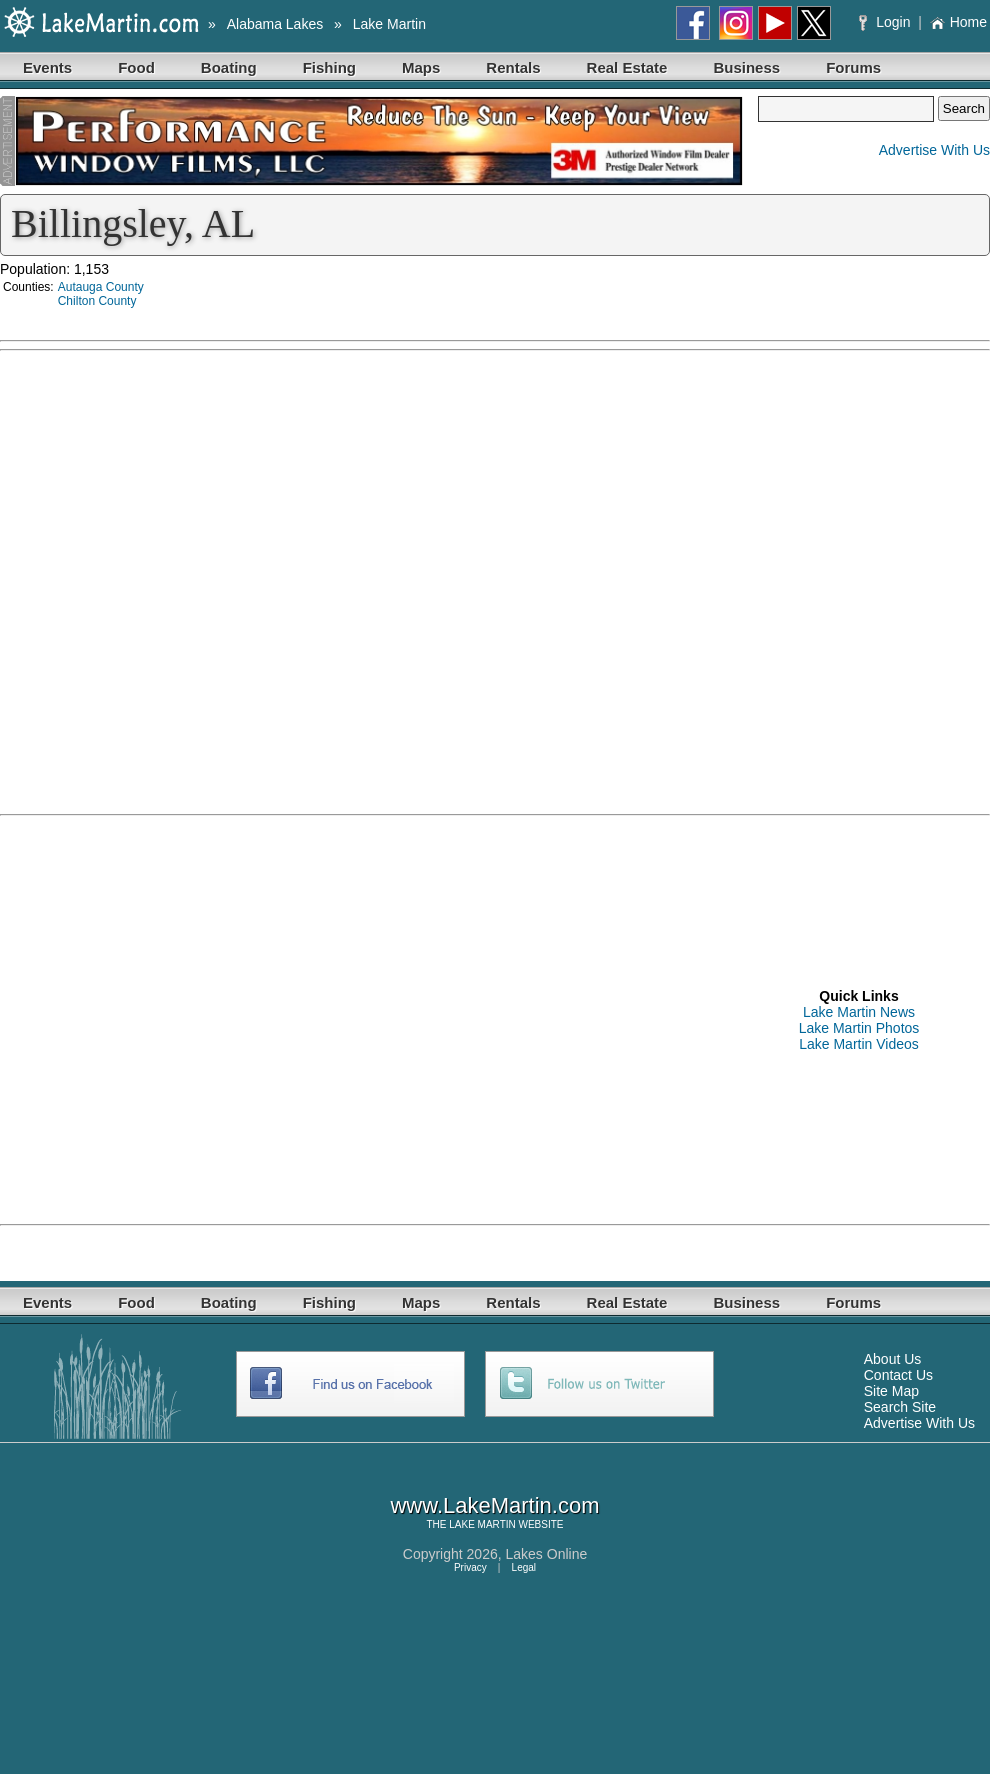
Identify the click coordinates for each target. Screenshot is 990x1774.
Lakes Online (547, 1554)
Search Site (900, 1407)
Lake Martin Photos (859, 1028)
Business (746, 67)
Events (47, 67)
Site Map (891, 1391)
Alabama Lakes (275, 24)
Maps (421, 67)
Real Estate (627, 67)
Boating (229, 67)
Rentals (513, 67)
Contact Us (898, 1375)
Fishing (329, 67)
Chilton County (97, 301)
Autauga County (101, 287)
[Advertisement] (187, 1018)
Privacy (470, 1567)
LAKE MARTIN (482, 1524)
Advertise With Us (934, 150)
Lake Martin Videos (859, 1044)
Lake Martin (389, 24)
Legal (524, 1567)
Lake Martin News (859, 1012)
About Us (893, 1359)
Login (886, 22)
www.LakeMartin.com (494, 1505)
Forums (853, 67)
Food (136, 67)
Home (958, 22)
